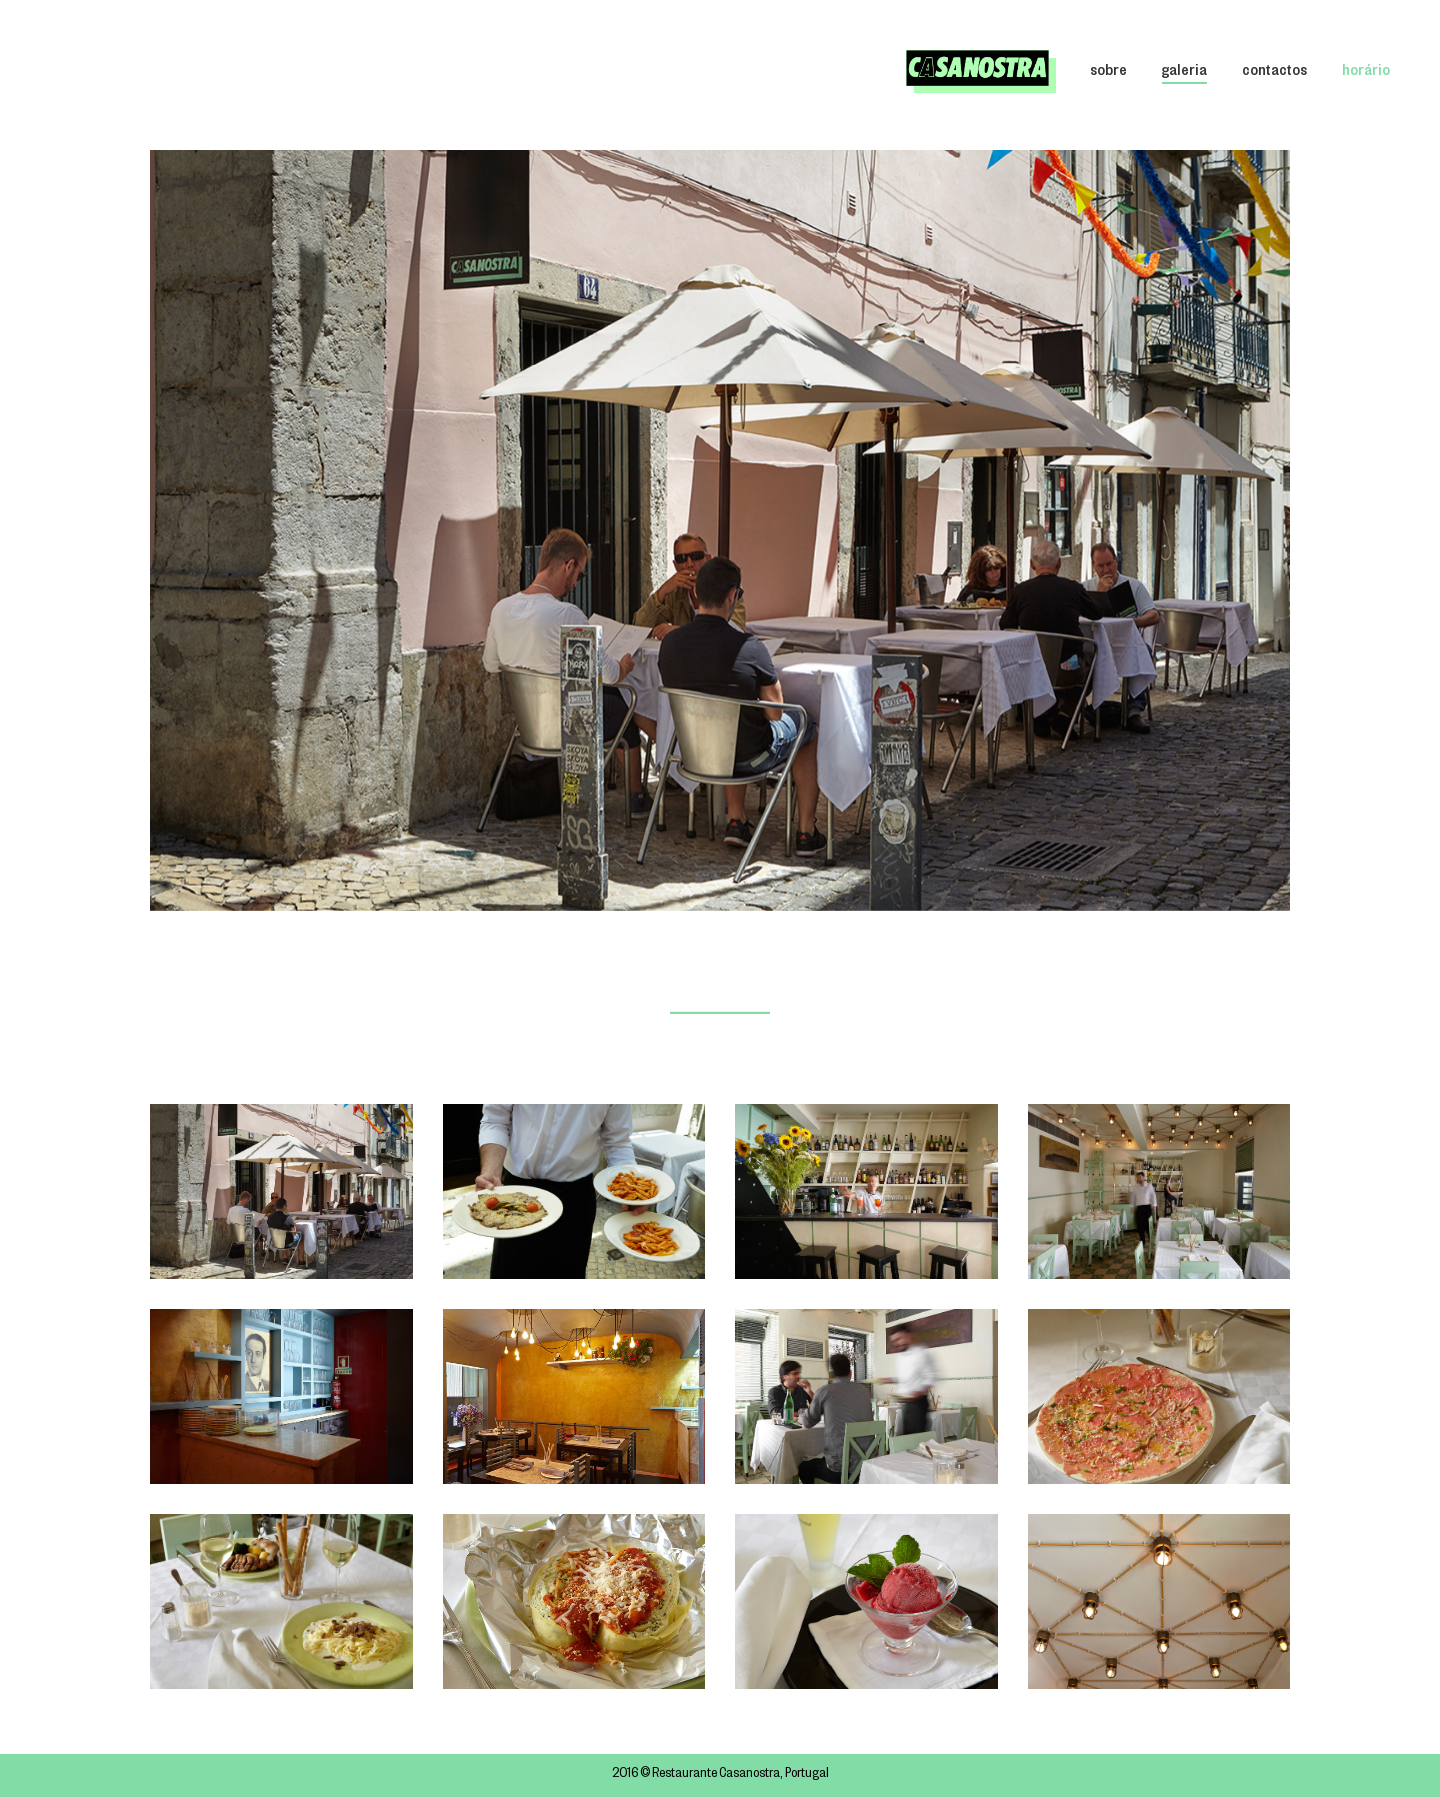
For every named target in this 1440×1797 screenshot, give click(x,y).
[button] (1272, 531)
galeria (1184, 73)
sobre (1108, 73)
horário (1366, 73)
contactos (1274, 73)
